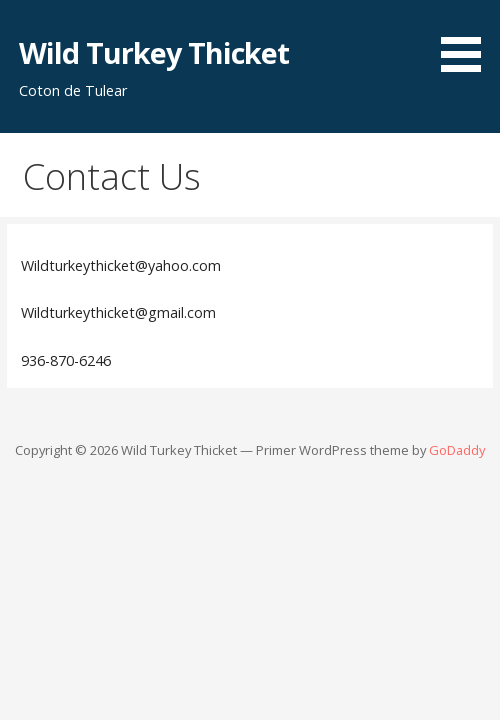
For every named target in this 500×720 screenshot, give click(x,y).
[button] (468, 39)
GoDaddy (457, 450)
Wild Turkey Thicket (154, 52)
